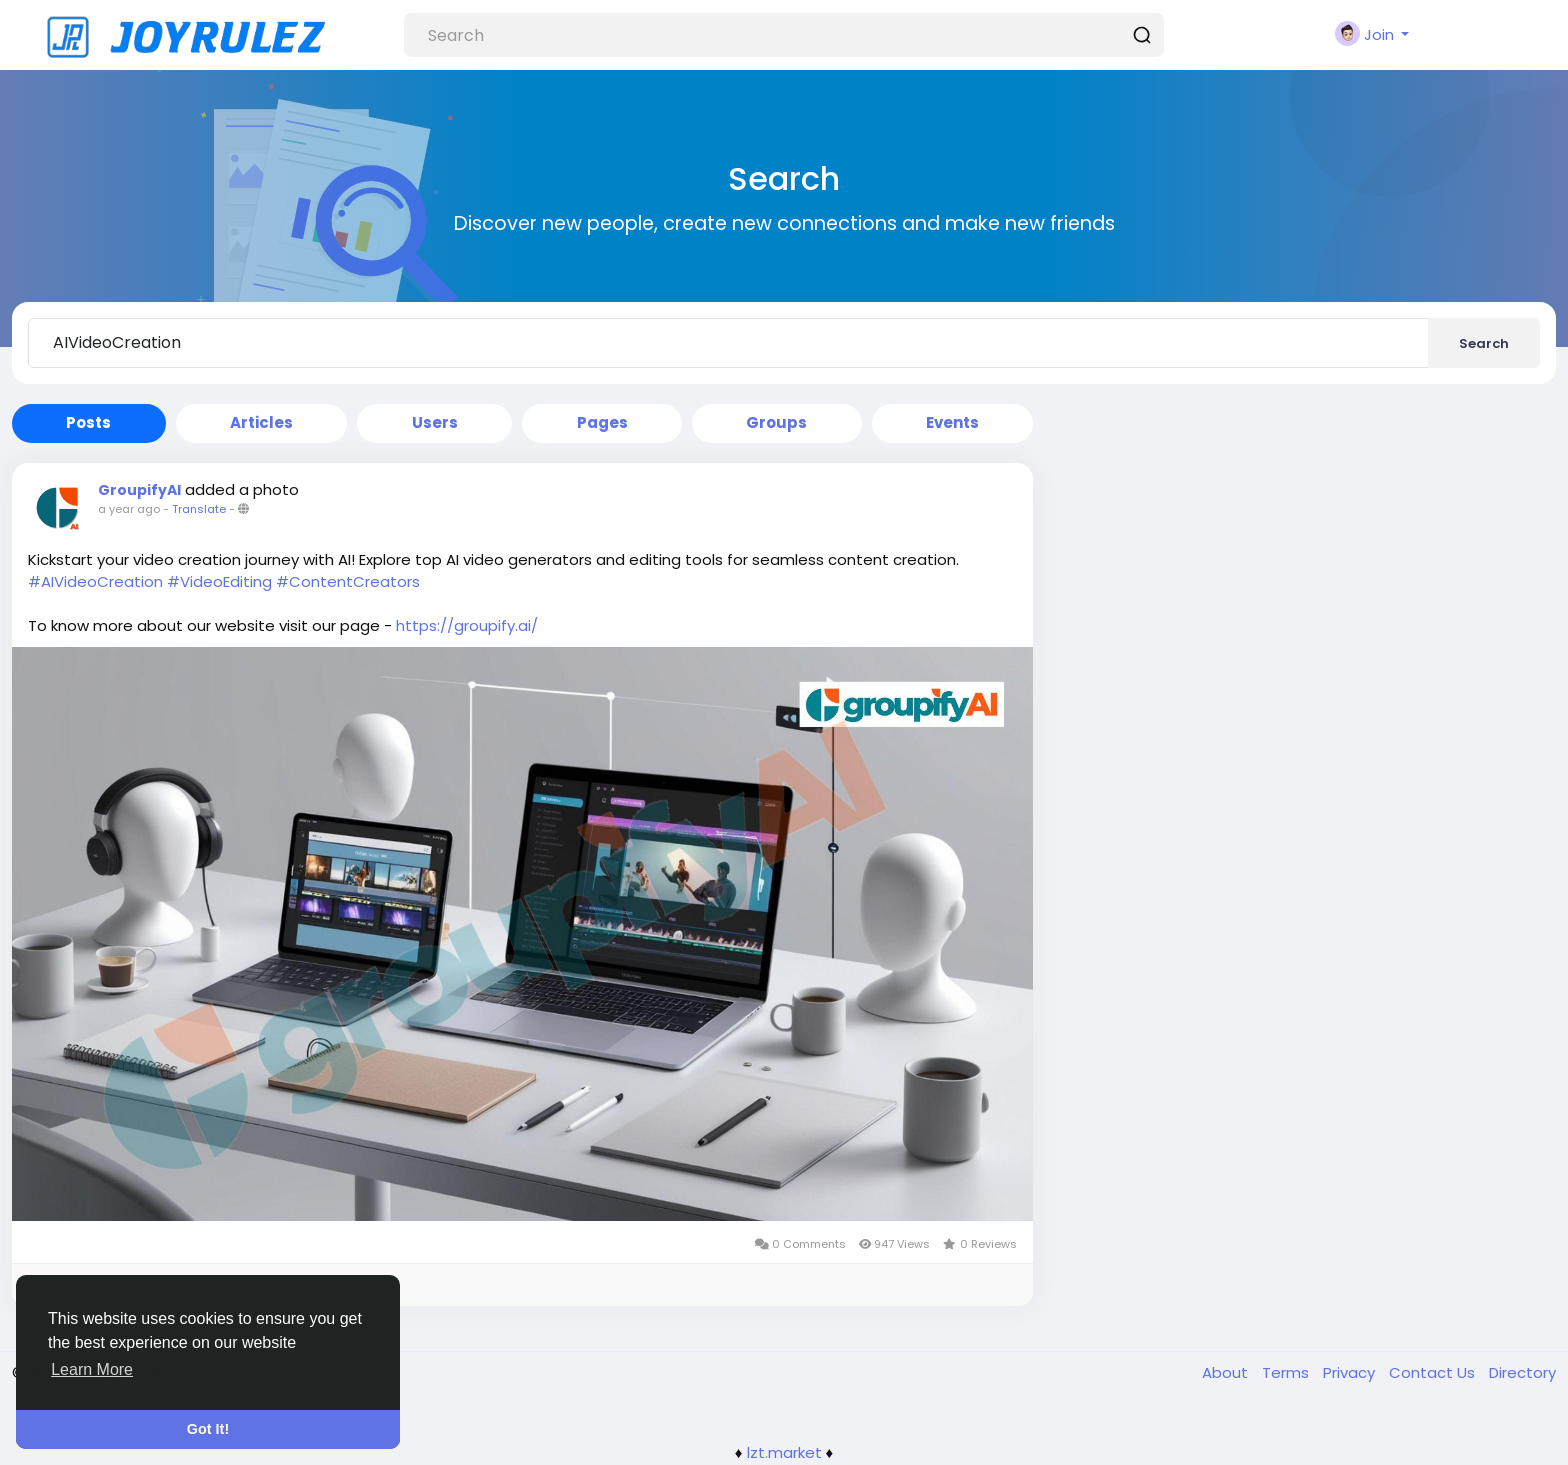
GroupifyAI (139, 490)
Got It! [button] (208, 1429)
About (1227, 1372)
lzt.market (784, 1452)
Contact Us (1434, 1372)
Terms (1287, 1372)
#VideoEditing (219, 581)
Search (1484, 343)
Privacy (1351, 1372)
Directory (1522, 1372)
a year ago (129, 509)
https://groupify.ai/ (467, 625)
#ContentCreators (348, 581)
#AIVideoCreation (95, 581)
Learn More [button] (92, 1369)
